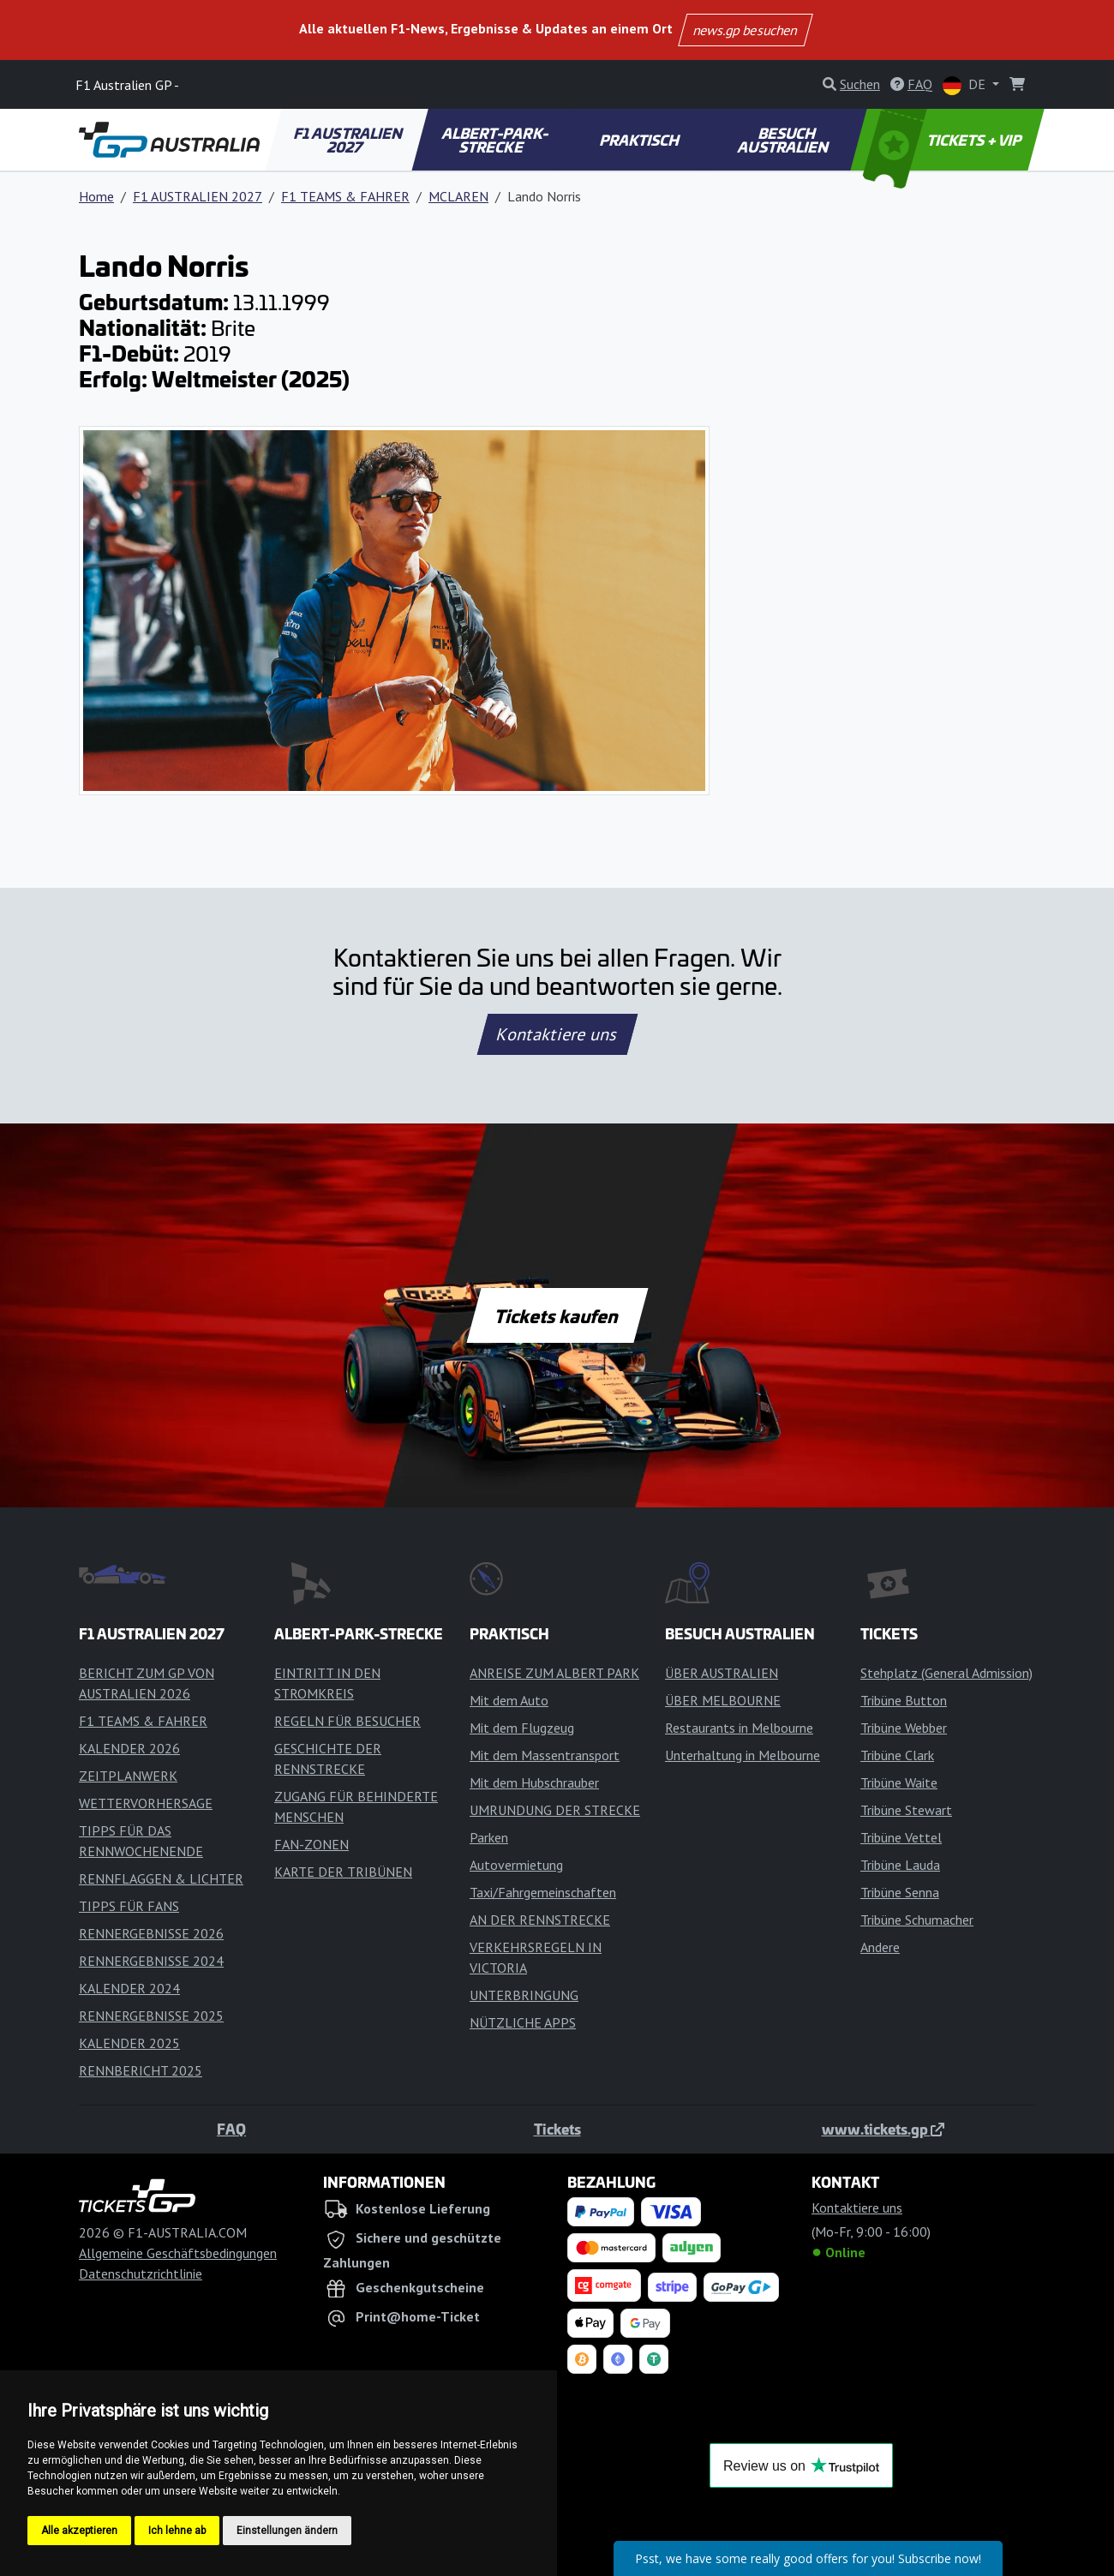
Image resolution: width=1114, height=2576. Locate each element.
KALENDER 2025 (129, 2043)
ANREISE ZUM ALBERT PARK (554, 1672)
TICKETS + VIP (944, 140)
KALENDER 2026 (129, 1748)
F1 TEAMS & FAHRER (345, 196)
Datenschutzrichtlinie (140, 2273)
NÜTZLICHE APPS (523, 2022)
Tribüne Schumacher (916, 1919)
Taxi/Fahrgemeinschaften (543, 1892)
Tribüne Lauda (900, 1864)
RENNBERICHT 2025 (140, 2070)
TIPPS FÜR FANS (129, 1905)
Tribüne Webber (903, 1727)
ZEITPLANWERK (128, 1775)
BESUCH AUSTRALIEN (784, 140)
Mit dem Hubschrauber (534, 1782)
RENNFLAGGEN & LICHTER (161, 1878)
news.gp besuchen (746, 30)
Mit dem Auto (509, 1700)
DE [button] (966, 85)
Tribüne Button (903, 1700)
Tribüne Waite (898, 1782)
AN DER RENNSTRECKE (540, 1919)
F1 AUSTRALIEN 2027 (349, 140)
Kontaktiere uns (557, 1034)
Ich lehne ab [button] (177, 2531)
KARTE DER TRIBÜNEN (343, 1871)
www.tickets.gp (883, 2128)
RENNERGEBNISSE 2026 (151, 1933)
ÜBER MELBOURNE (723, 1700)
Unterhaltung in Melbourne (742, 1755)
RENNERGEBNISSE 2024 (151, 1960)
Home (96, 196)
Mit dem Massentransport (545, 1755)
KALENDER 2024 (129, 1988)
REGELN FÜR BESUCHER (347, 1720)
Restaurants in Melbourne (739, 1727)
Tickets (557, 2128)
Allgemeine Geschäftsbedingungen (178, 2252)
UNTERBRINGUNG (524, 1995)
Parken (489, 1837)
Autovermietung (516, 1864)
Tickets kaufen (557, 1315)
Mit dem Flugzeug (522, 1727)
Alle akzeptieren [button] (79, 2531)
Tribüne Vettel (901, 1837)
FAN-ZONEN (311, 1844)
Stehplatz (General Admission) (946, 1672)
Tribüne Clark (897, 1755)
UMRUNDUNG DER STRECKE (555, 1809)
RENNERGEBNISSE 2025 (151, 2015)
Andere (880, 1947)
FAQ (231, 2128)
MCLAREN (458, 196)
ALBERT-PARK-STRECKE (496, 140)
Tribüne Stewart (906, 1809)
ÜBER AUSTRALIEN (721, 1672)
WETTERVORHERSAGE (146, 1803)
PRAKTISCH (640, 139)
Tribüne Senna (899, 1892)
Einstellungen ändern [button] (287, 2531)
